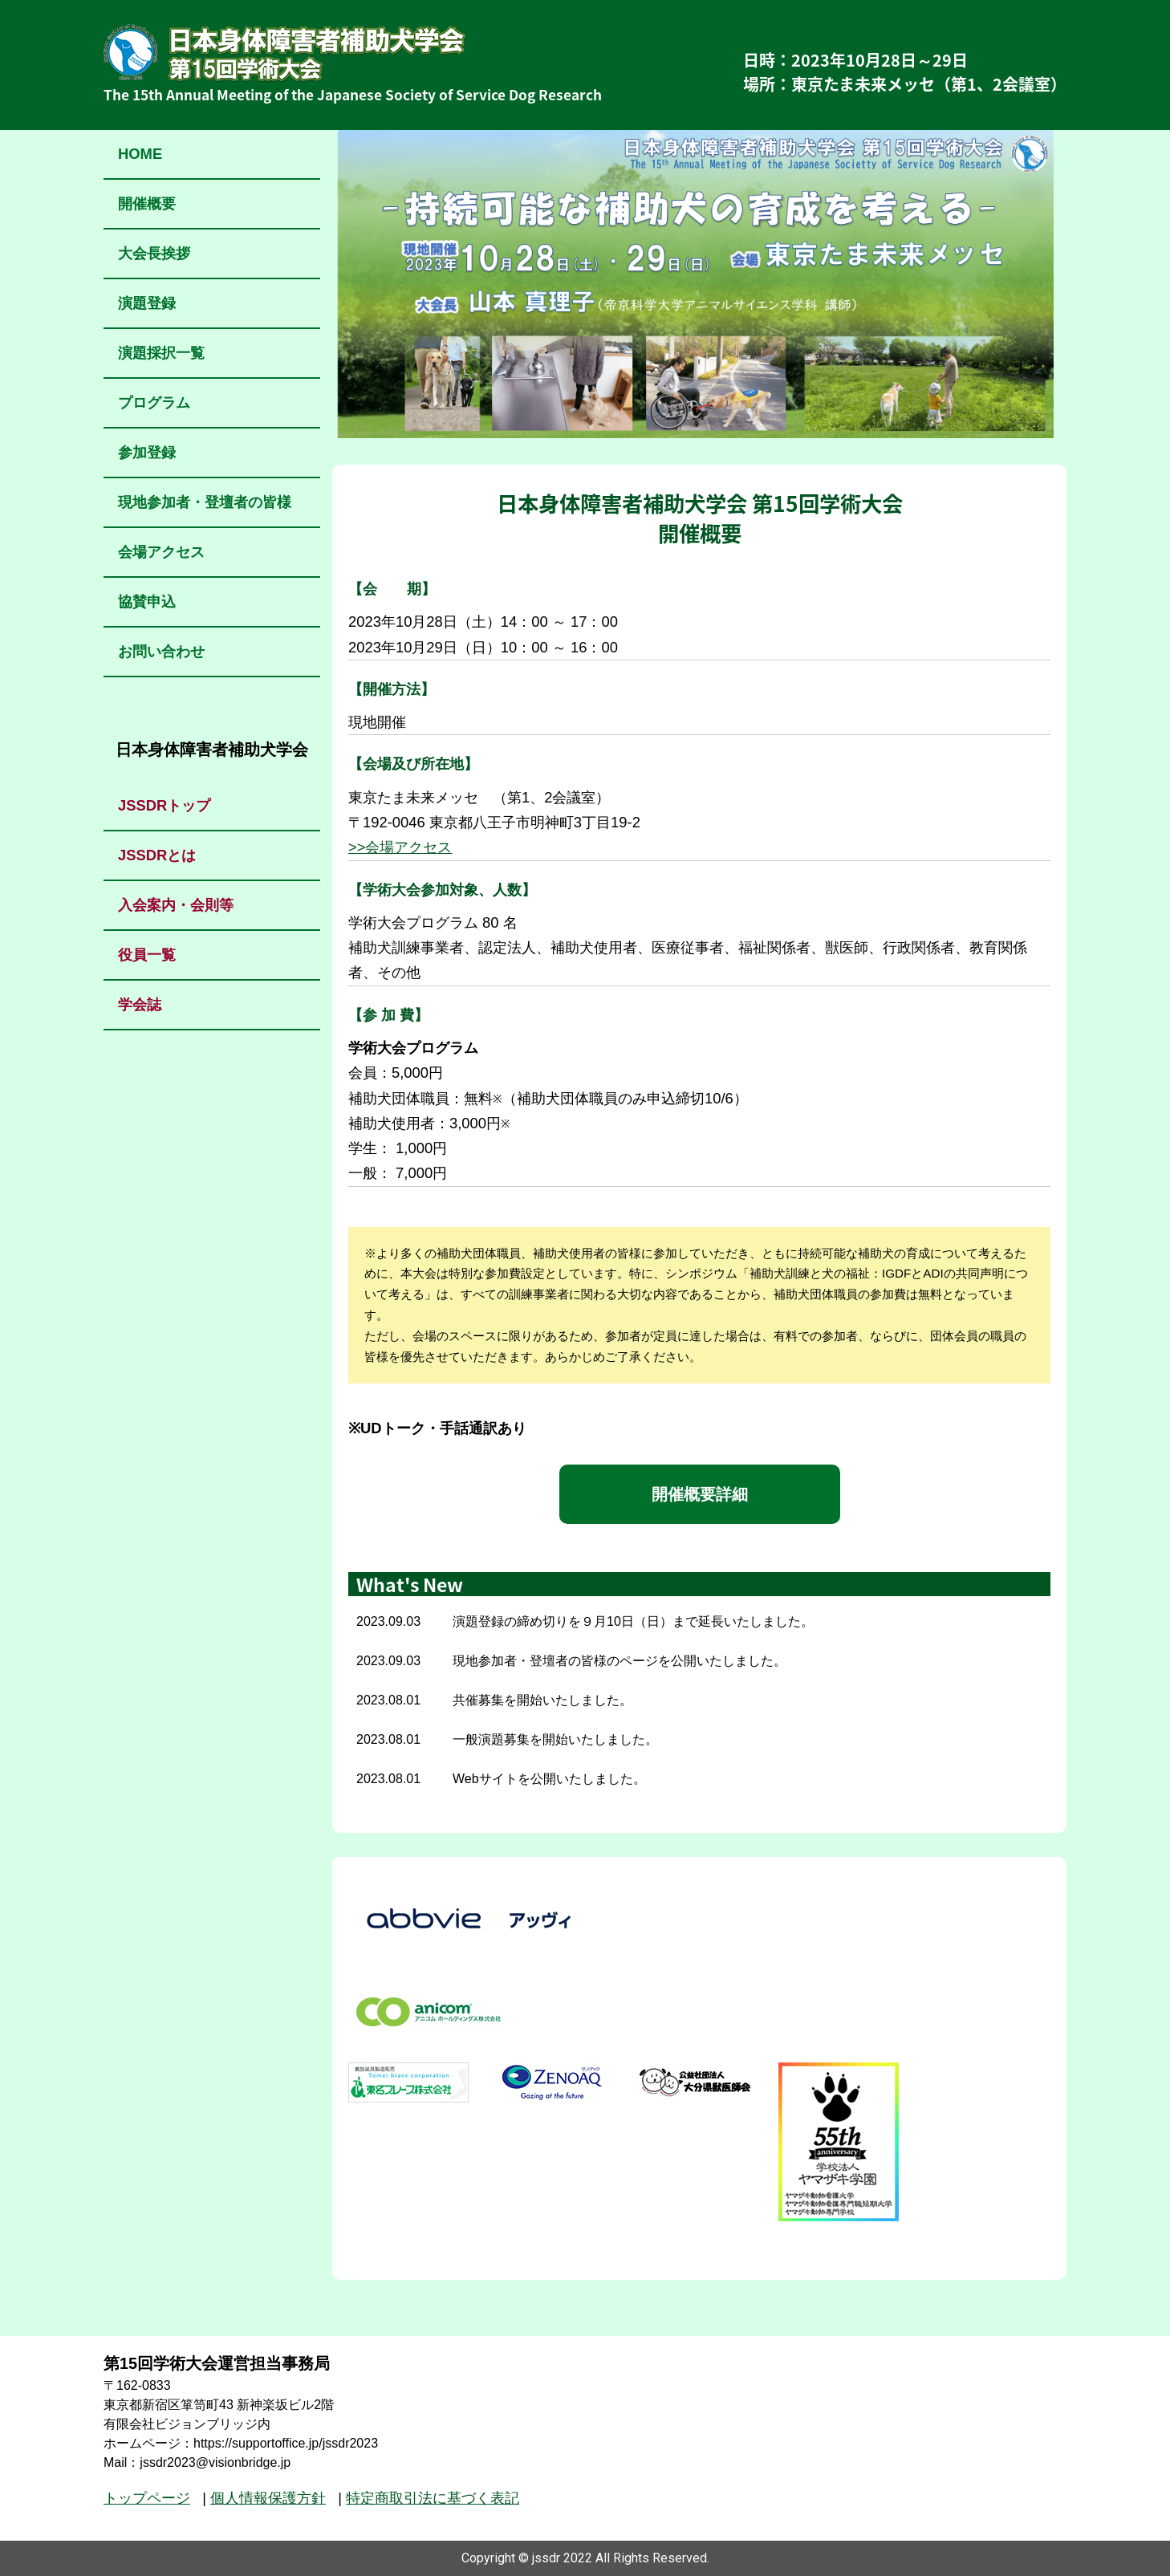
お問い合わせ (161, 651)
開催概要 (147, 203)
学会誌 (139, 1004)
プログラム (154, 402)
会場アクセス (161, 551)
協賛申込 (147, 601)
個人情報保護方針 (268, 2498)
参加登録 (147, 452)
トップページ (147, 2498)
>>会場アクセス (400, 847)
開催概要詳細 (700, 1494)
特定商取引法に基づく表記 (432, 2498)
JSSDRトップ (164, 805)
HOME (140, 153)
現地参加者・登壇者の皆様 (204, 502)
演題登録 (147, 303)
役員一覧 (147, 954)
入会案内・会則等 (176, 904)
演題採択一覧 (161, 352)
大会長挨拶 (154, 253)
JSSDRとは (157, 855)
